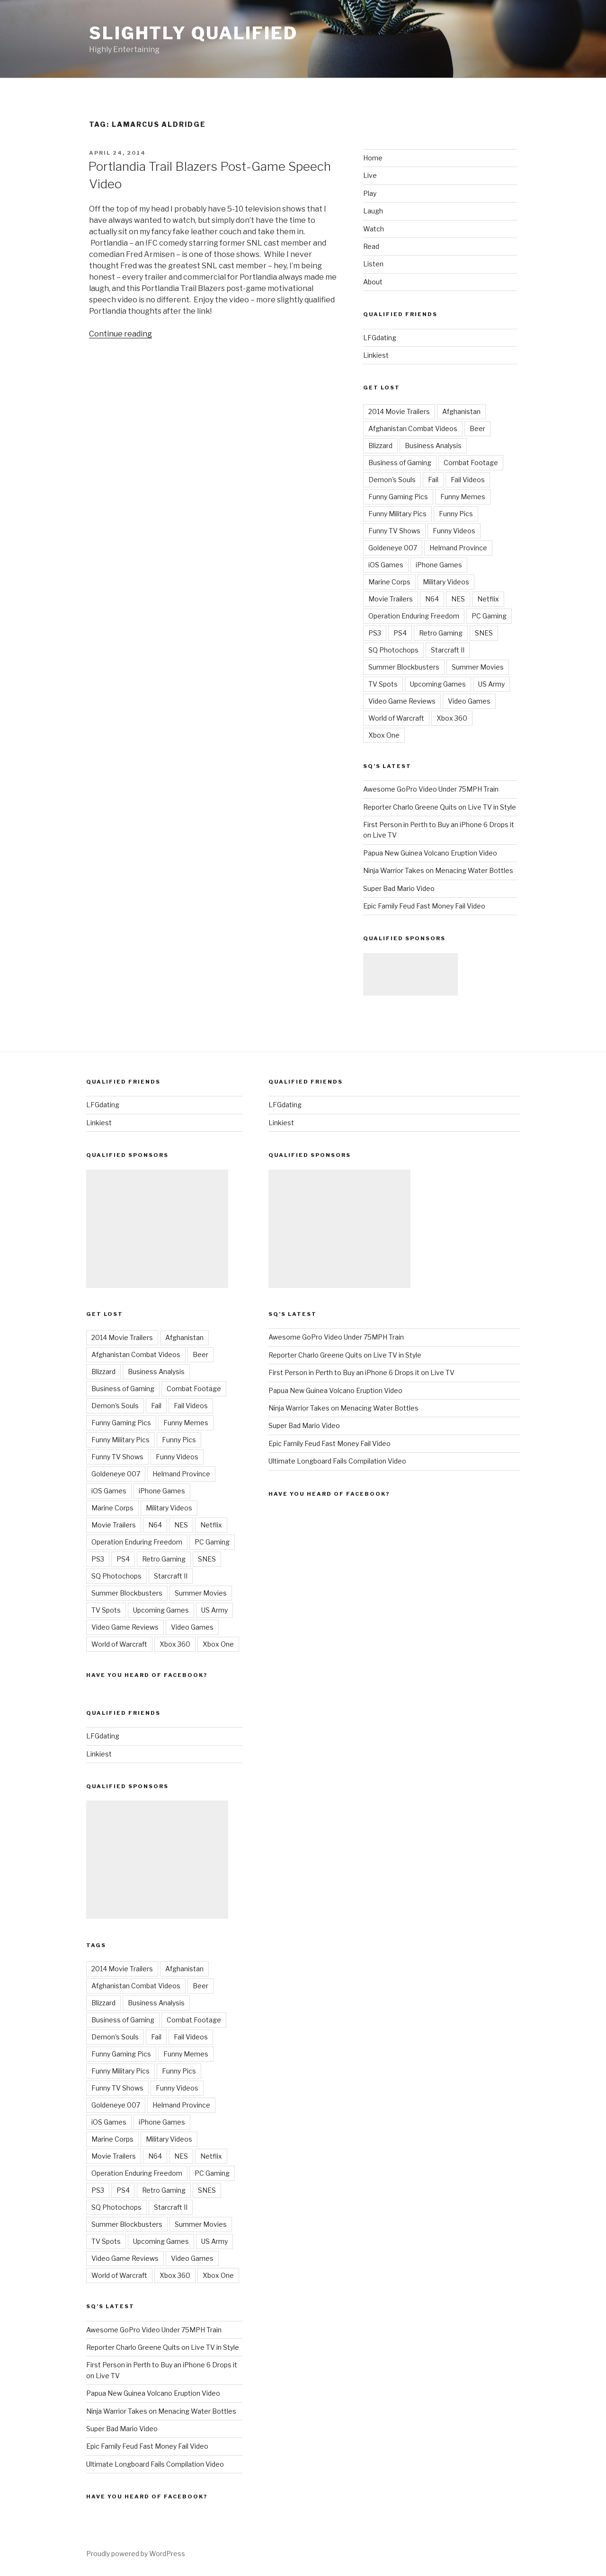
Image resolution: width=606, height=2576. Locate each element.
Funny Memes (462, 497)
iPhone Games (439, 565)
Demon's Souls (392, 480)
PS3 (374, 633)
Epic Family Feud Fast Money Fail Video (424, 906)
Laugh (373, 211)
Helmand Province (458, 548)
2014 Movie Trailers (399, 411)
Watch (373, 229)
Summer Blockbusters (403, 667)
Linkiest (376, 355)
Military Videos (446, 582)
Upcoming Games (438, 684)
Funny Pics (456, 514)
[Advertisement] (410, 974)
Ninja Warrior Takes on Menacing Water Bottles (438, 870)
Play (369, 193)
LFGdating (379, 338)
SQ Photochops (393, 650)
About (373, 282)
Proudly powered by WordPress (135, 2554)
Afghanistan (461, 411)
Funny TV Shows (394, 531)
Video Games (469, 701)
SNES (484, 633)
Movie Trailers (390, 599)
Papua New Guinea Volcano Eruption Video (430, 853)
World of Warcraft (396, 718)
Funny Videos (454, 531)
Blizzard (380, 445)
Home (373, 158)
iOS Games (385, 565)
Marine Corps (389, 582)
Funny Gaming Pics (398, 497)
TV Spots (383, 684)
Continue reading (120, 333)
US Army (491, 684)
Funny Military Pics (397, 514)
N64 (432, 599)
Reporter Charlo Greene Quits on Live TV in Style (439, 807)
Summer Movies (478, 667)
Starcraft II (447, 650)
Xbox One (384, 735)
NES (458, 599)
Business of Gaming (399, 463)
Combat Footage (471, 463)
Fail (433, 480)
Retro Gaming (441, 633)
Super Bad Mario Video (399, 888)
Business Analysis (433, 445)
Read (371, 246)
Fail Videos (468, 480)
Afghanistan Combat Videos (412, 428)
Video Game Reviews (402, 701)
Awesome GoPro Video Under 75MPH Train (431, 789)
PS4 (400, 633)
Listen (373, 264)
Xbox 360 (452, 718)
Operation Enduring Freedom (413, 616)
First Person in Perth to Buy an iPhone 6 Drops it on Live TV (361, 1372)
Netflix (488, 599)
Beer (477, 428)
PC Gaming (489, 616)
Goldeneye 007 (392, 548)
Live (370, 175)
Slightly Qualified (193, 33)
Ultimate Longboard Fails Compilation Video (155, 2464)
